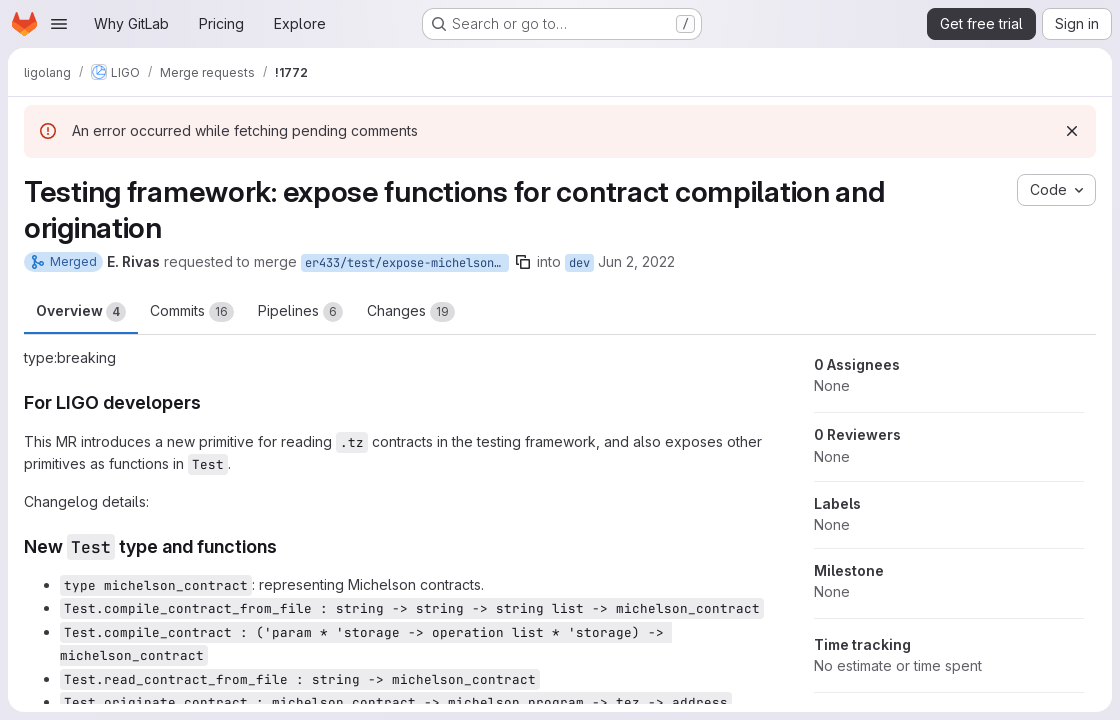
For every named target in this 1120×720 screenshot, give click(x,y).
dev (579, 263)
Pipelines (300, 312)
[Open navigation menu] (59, 24)
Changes (411, 312)
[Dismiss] (1072, 131)
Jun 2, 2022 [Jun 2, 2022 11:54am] (636, 261)
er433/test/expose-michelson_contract (407, 263)
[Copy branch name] (523, 262)
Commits (192, 312)
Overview (81, 312)
